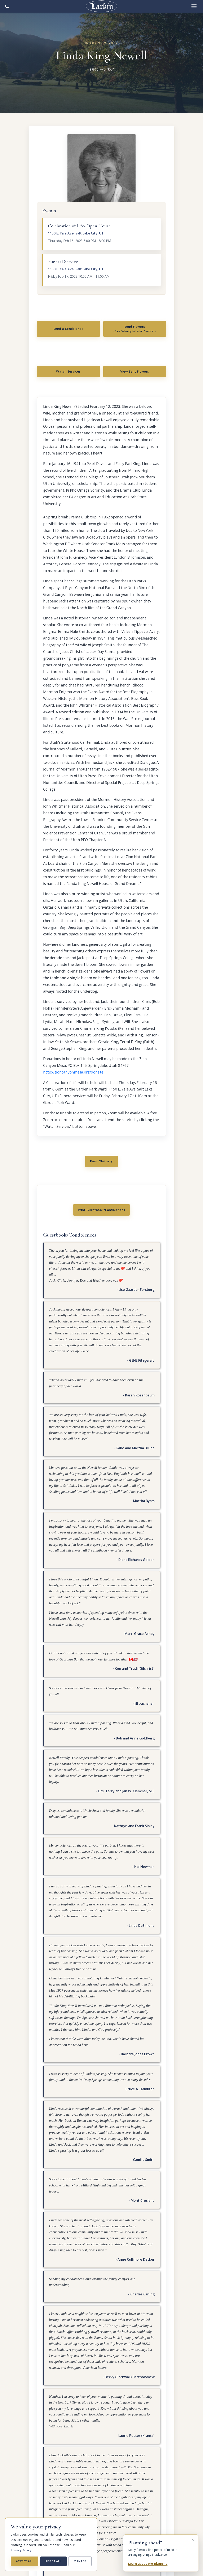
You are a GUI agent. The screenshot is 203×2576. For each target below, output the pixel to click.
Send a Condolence (68, 329)
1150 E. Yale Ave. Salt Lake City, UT (76, 233)
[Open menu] (193, 6)
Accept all (24, 2561)
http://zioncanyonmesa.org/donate (73, 1072)
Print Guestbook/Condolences (101, 1210)
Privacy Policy (21, 2550)
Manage (80, 2561)
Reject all (53, 2561)
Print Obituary (101, 1161)
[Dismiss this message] (193, 2540)
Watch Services (68, 371)
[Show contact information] (7, 6)
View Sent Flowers (134, 371)
